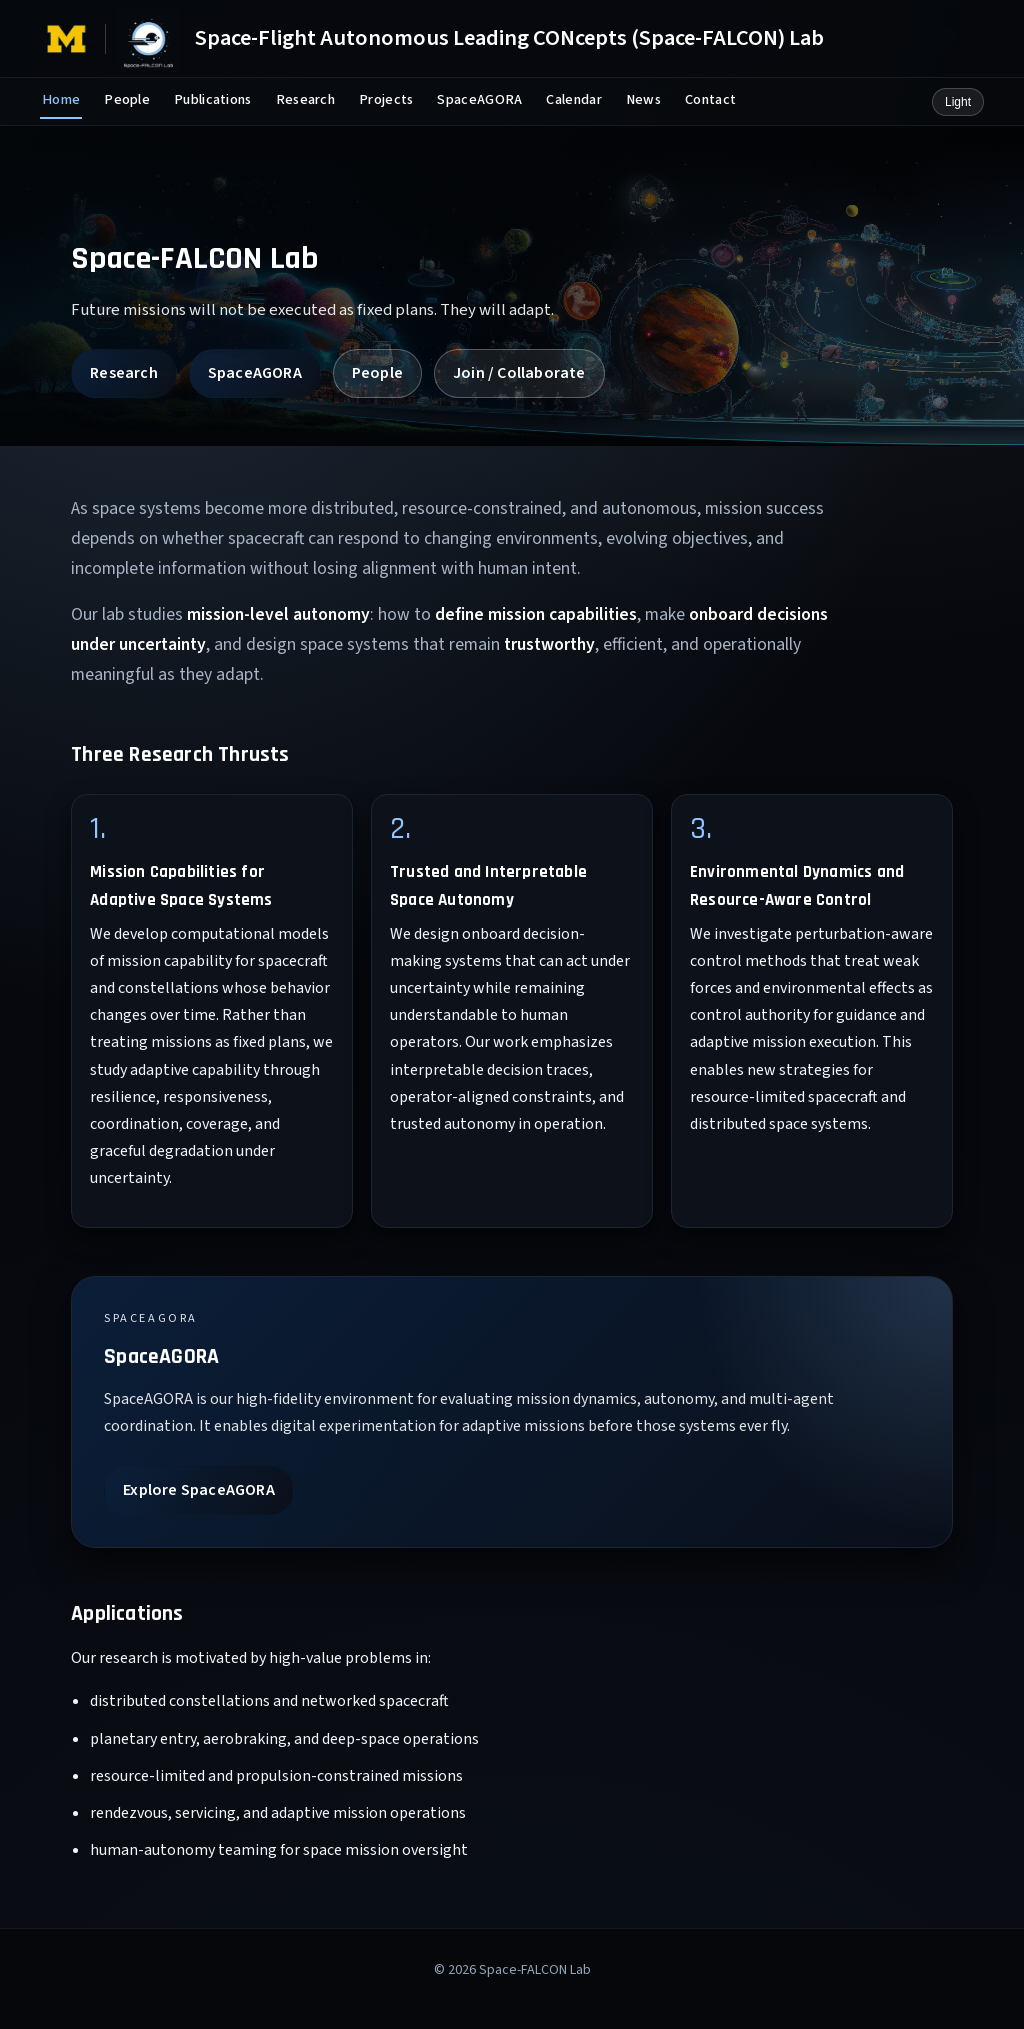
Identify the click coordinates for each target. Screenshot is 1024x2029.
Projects (386, 99)
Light (958, 102)
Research (305, 99)
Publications (213, 99)
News (643, 99)
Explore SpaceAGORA (199, 1490)
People (127, 99)
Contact (710, 99)
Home (61, 99)
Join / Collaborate (519, 373)
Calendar (573, 99)
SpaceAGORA (479, 99)
